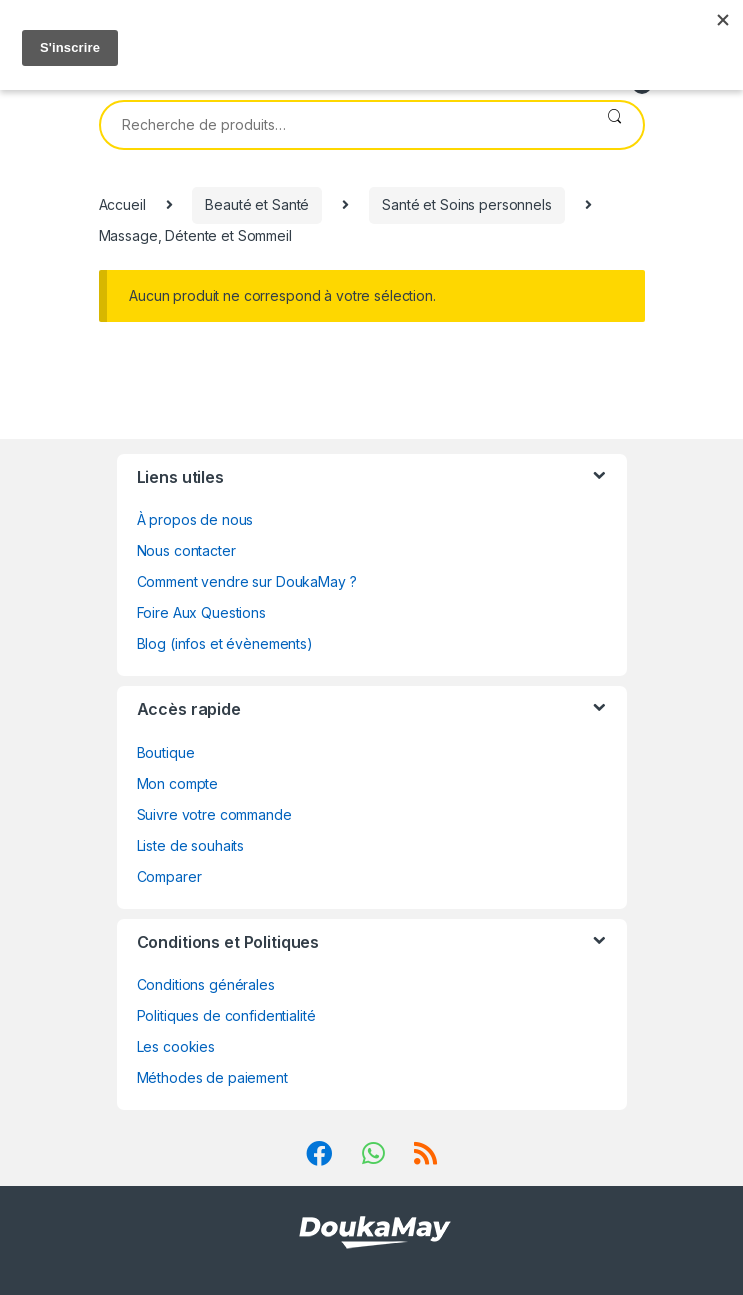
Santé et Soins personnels (467, 204)
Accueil (122, 204)
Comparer (169, 876)
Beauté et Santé (257, 204)
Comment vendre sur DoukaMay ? (247, 581)
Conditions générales (206, 984)
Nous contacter (186, 550)
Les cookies (176, 1046)
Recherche (614, 125)
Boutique (166, 752)
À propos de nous (195, 519)
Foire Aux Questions (201, 612)
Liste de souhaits (191, 845)
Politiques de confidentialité (226, 1015)
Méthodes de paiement (212, 1077)
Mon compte (178, 783)
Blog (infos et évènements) (225, 643)
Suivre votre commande (214, 814)
